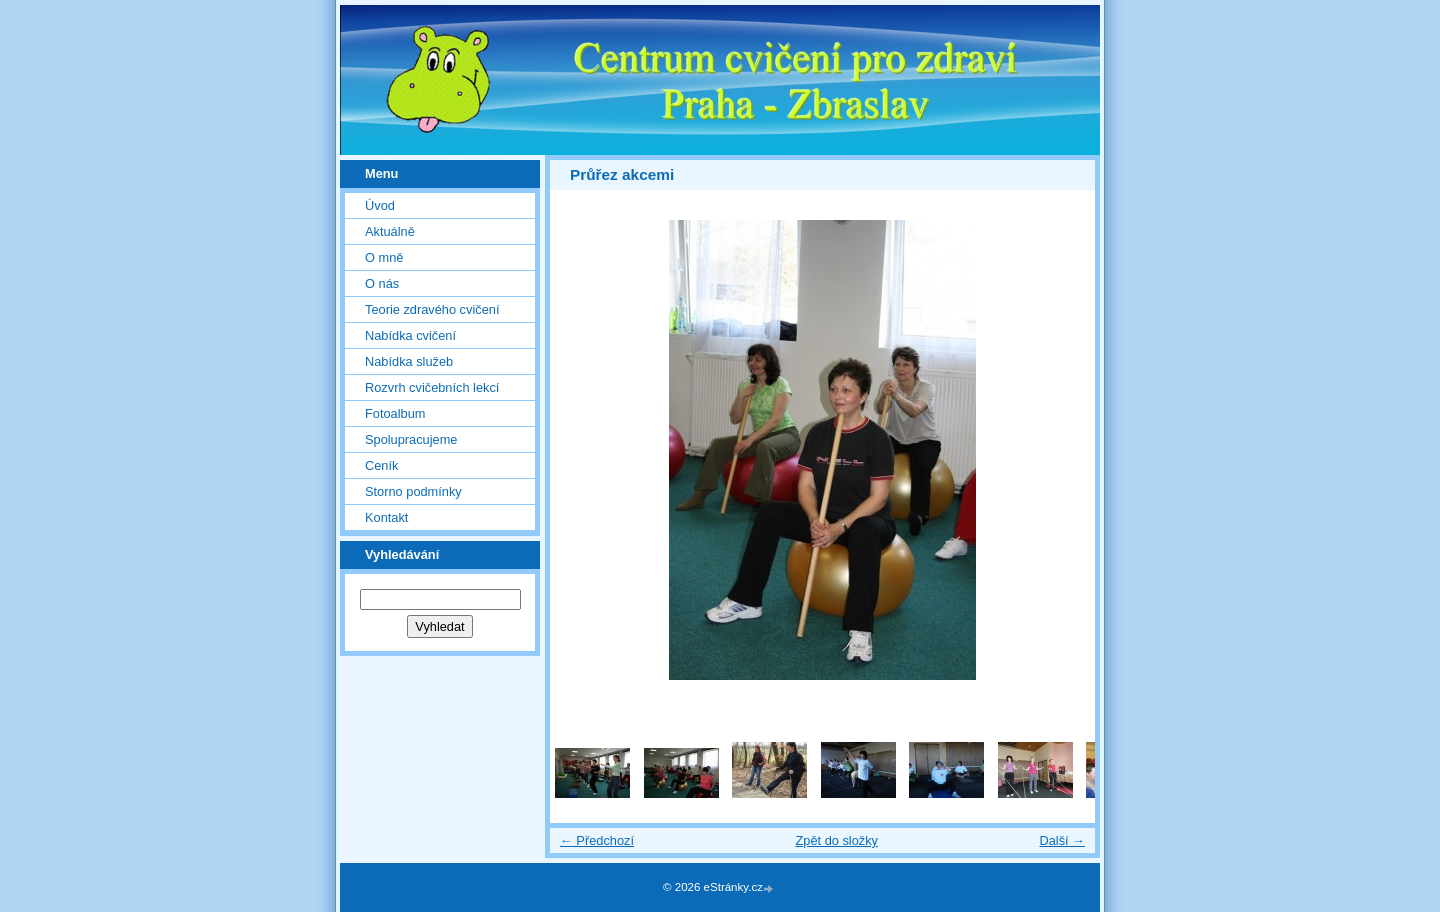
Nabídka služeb (409, 361)
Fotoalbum (395, 413)
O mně (384, 257)
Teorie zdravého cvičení (432, 309)
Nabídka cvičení (410, 335)
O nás (382, 283)
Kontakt (386, 517)
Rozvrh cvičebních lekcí (432, 387)
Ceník (381, 465)
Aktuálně (390, 231)
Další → (1062, 840)
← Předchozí (597, 840)
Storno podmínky (413, 491)
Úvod (380, 205)
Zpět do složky (836, 840)
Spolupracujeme (411, 439)
